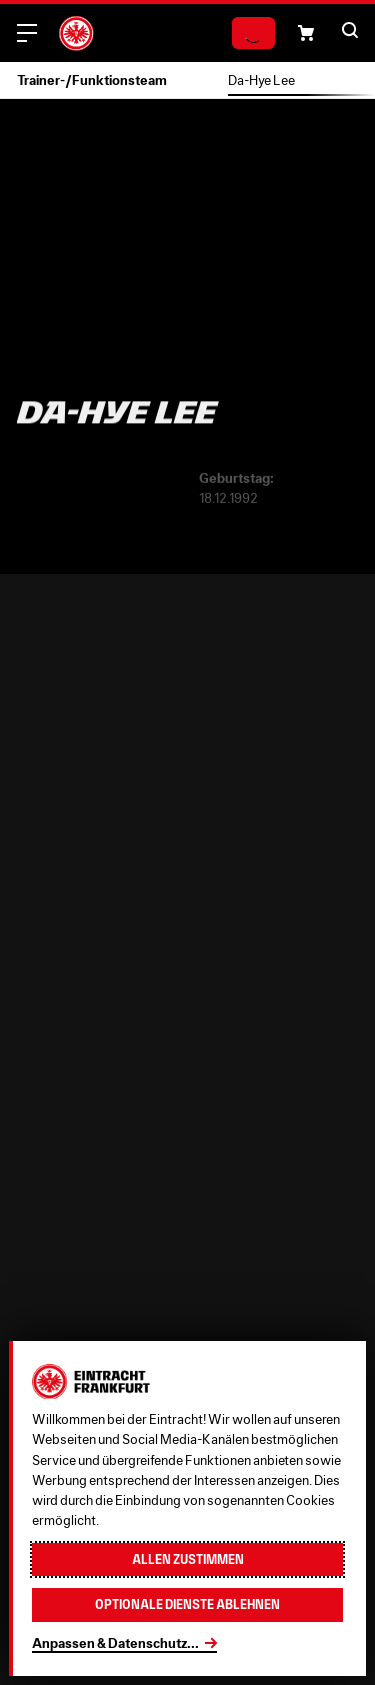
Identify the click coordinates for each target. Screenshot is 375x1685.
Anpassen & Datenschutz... (115, 1643)
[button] (306, 33)
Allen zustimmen (188, 1559)
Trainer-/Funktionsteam (92, 80)
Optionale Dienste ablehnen (187, 1604)
